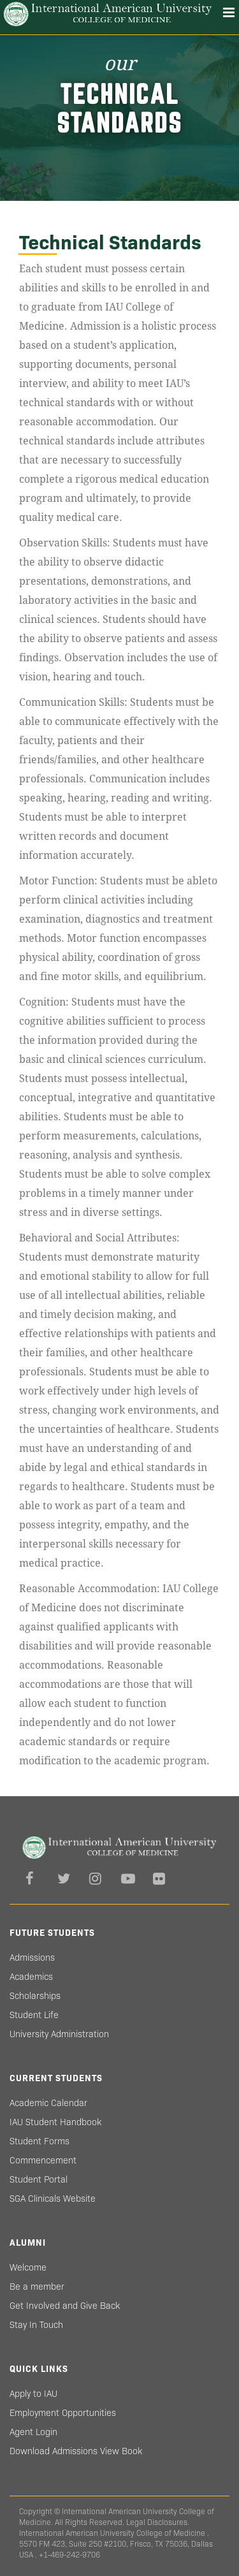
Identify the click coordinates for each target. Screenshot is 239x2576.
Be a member (37, 2286)
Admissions (32, 1957)
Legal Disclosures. (157, 2522)
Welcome (28, 2267)
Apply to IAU (33, 2393)
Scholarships (35, 1996)
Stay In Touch (36, 2325)
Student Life (34, 2015)
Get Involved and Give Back (65, 2305)
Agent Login (33, 2432)
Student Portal (39, 2179)
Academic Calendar (48, 2103)
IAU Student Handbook (55, 2122)
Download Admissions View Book (76, 2451)
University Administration (59, 2034)
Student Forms (39, 2141)
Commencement (43, 2160)
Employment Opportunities (63, 2413)
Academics (31, 1976)
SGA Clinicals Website (53, 2198)
